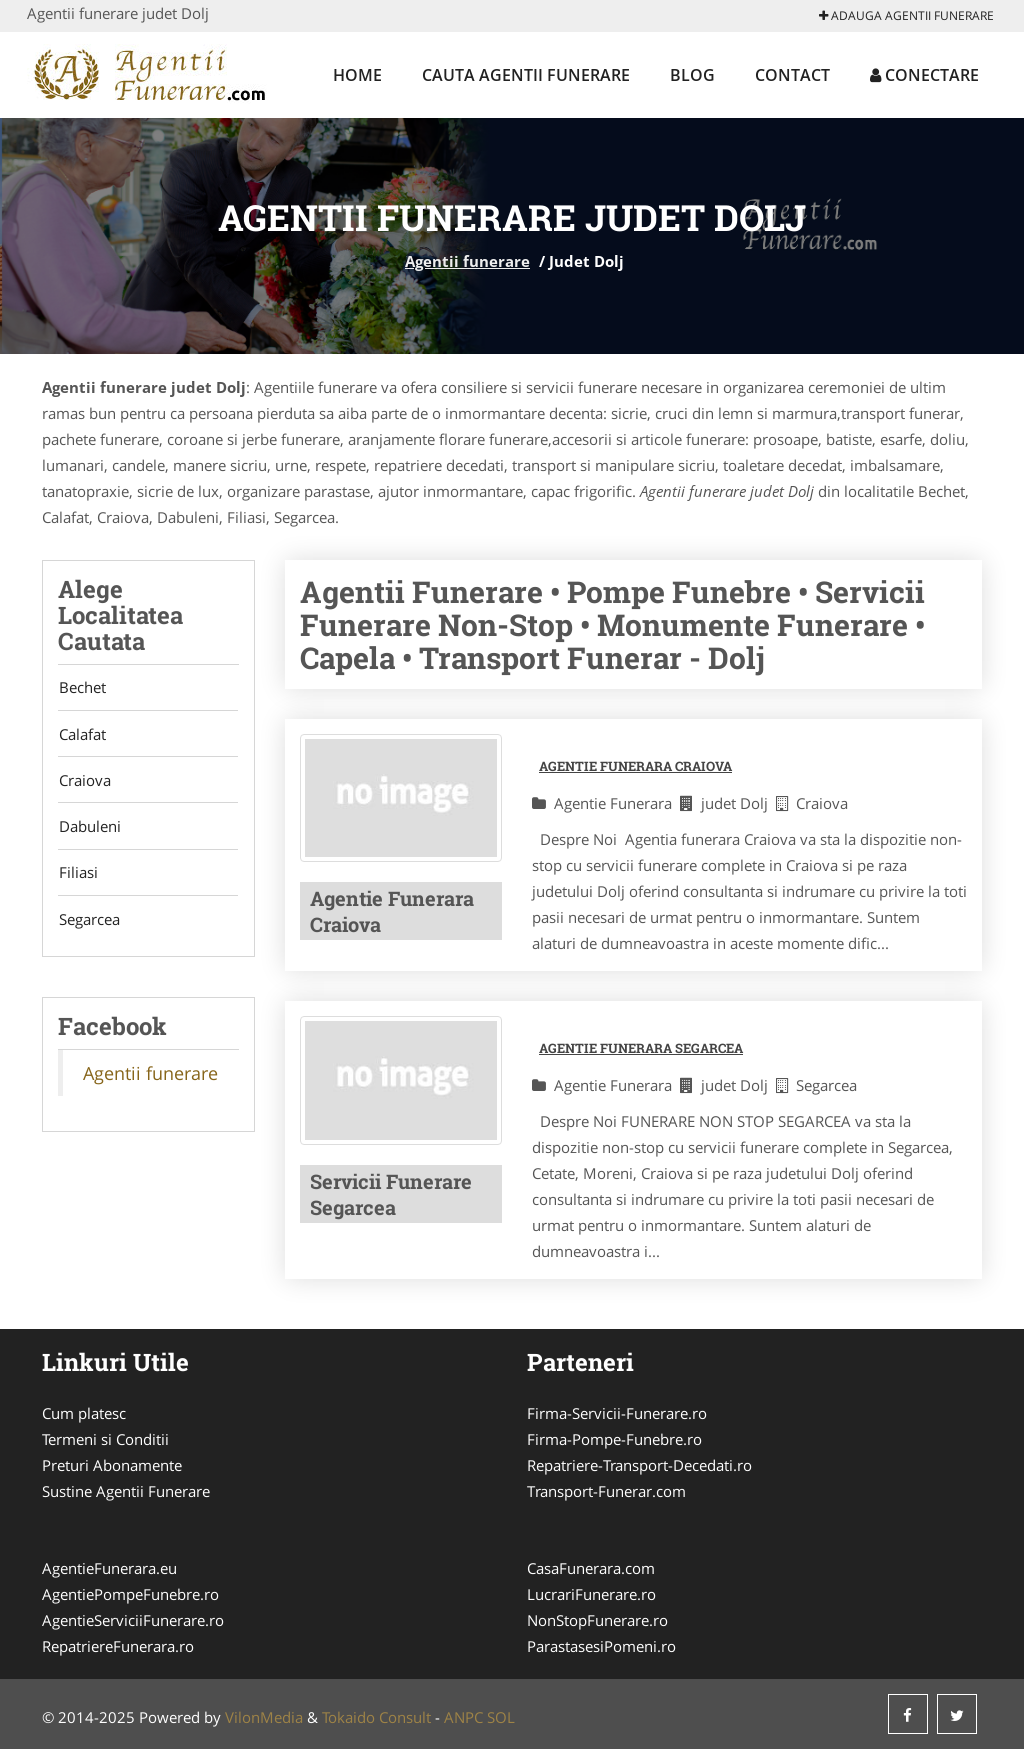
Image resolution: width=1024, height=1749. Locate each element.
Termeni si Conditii (105, 1439)
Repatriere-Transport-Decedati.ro (639, 1465)
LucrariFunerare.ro (591, 1594)
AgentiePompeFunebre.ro (130, 1594)
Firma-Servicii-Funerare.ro (617, 1413)
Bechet (81, 688)
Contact (792, 75)
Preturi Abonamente (112, 1465)
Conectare (924, 75)
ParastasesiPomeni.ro (601, 1646)
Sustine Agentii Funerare (126, 1491)
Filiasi (77, 876)
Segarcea (88, 923)
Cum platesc (84, 1413)
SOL (501, 1717)
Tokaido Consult (376, 1717)
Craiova (84, 782)
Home (357, 75)
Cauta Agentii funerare (526, 75)
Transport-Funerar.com (606, 1491)
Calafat (81, 735)
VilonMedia (264, 1717)
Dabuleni (89, 829)
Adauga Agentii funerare (906, 15)
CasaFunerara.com (591, 1568)
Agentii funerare (467, 261)
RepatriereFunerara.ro (118, 1646)
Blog (692, 75)
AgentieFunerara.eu (109, 1568)
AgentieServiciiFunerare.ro (133, 1620)
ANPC (463, 1717)
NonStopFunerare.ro (597, 1620)
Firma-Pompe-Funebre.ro (614, 1439)
